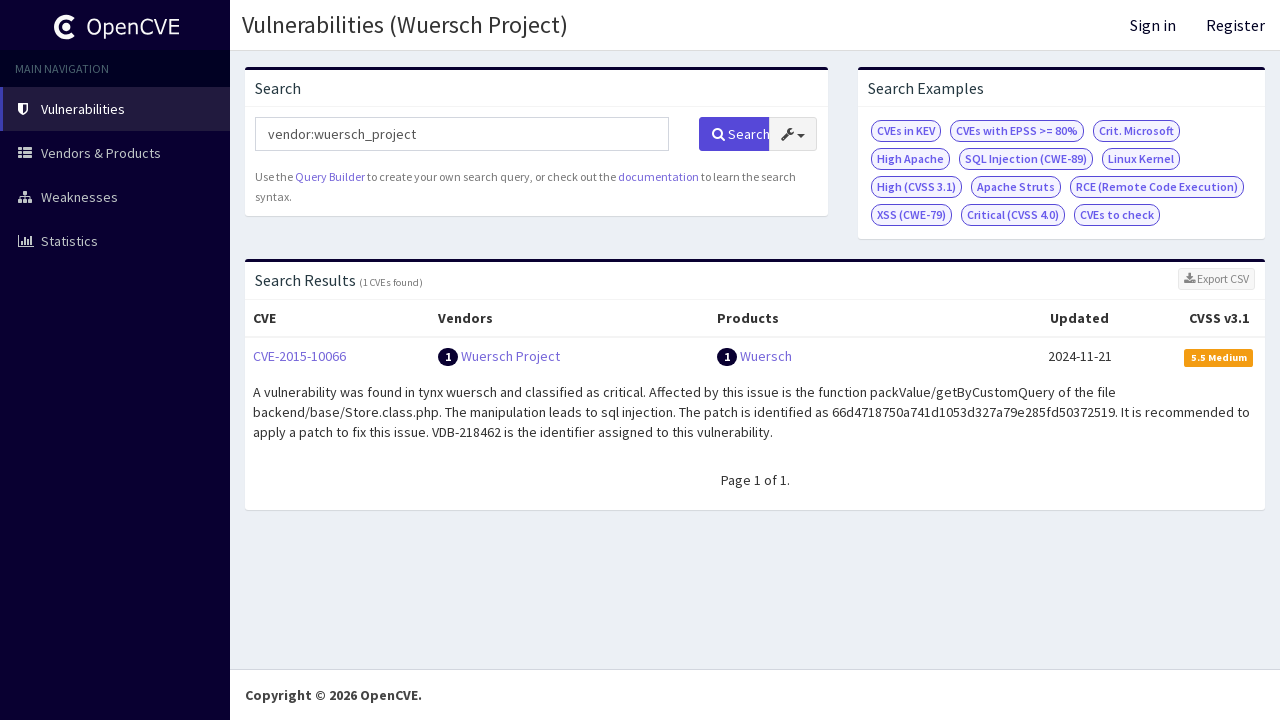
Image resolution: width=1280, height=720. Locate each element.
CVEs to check (1117, 214)
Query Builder (330, 176)
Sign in (1153, 25)
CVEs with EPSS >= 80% (1017, 130)
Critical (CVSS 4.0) (1013, 214)
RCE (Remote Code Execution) (1157, 186)
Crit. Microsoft (1136, 130)
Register (1235, 25)
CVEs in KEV (906, 130)
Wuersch (766, 356)
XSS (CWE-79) (911, 214)
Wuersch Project (510, 356)
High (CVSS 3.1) (916, 186)
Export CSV (1216, 278)
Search (741, 134)
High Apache (910, 158)
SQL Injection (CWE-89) (1026, 158)
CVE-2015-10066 (299, 356)
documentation (658, 176)
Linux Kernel (1141, 158)
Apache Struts (1016, 186)
